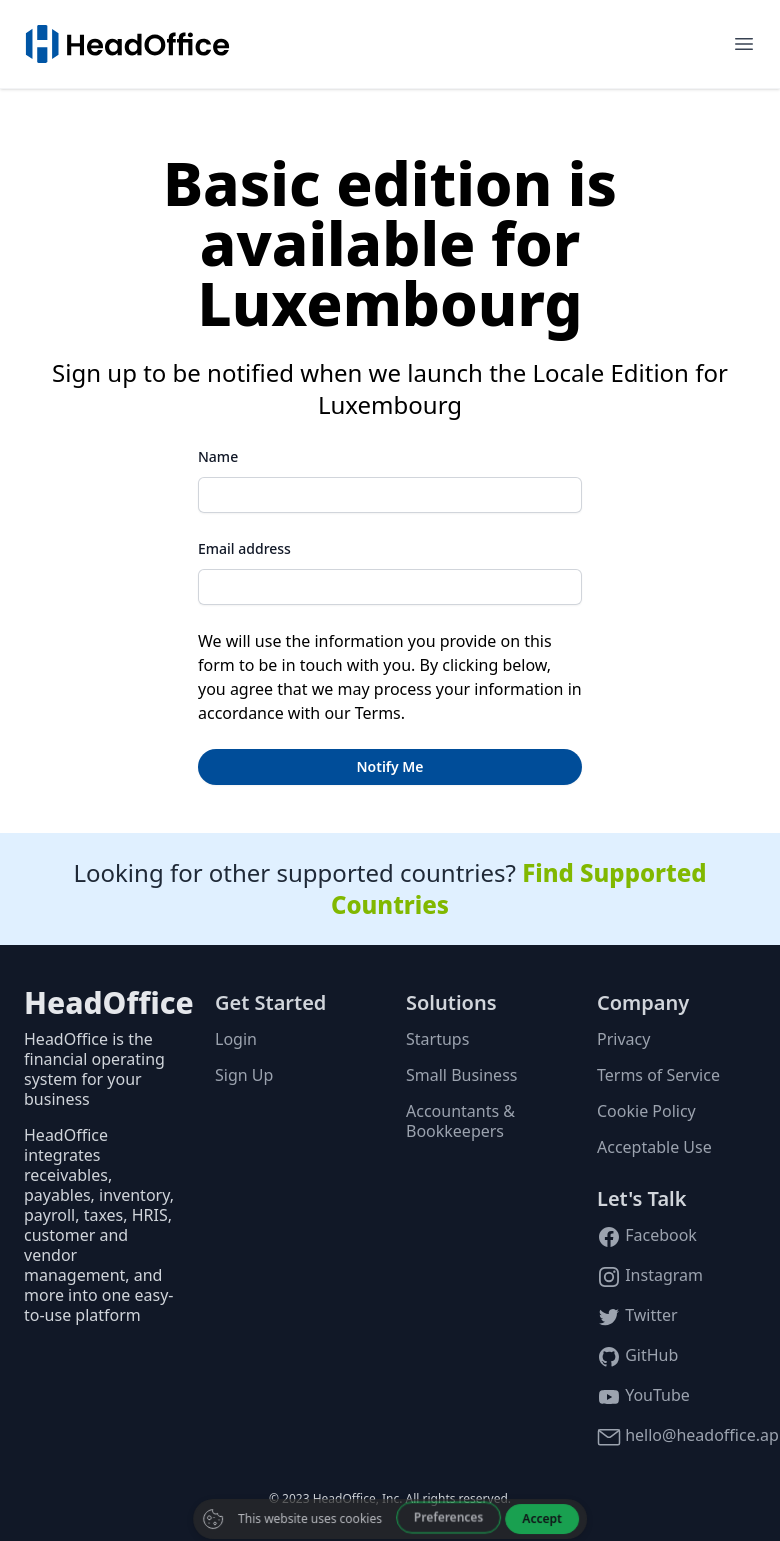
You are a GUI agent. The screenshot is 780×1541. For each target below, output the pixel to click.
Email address (244, 548)
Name (218, 456)
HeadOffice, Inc (356, 1498)
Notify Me (389, 766)
